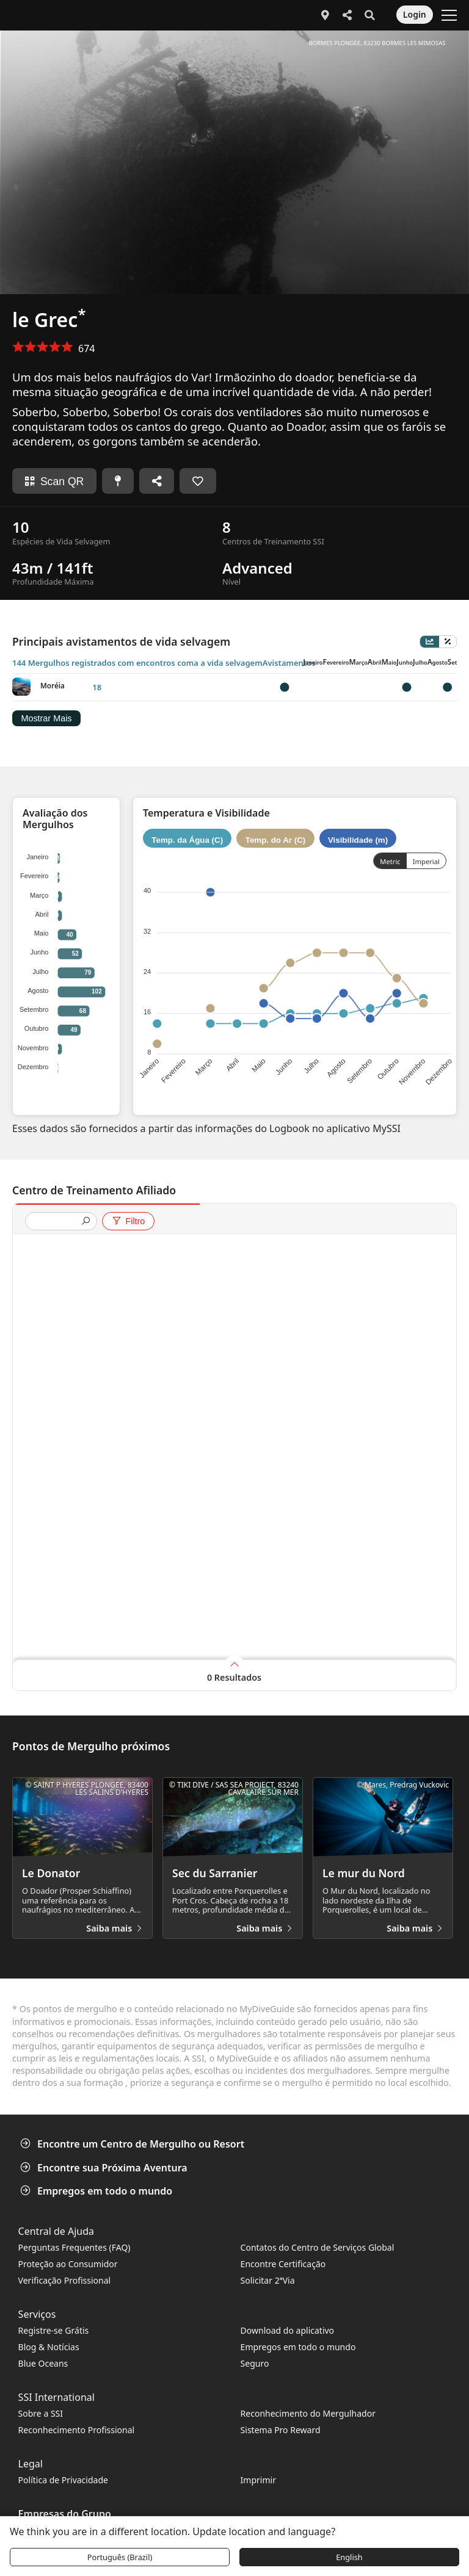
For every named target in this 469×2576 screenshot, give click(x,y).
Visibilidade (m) (358, 839)
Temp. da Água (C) (187, 839)
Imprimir (258, 2480)
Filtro (128, 1221)
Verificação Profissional (64, 2280)
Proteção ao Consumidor (68, 2264)
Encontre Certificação (283, 2264)
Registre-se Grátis (53, 2330)
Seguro (255, 2363)
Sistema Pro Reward (281, 2430)
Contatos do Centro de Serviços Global (317, 2247)
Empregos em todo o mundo (97, 2191)
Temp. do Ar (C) (275, 839)
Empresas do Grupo (64, 2513)
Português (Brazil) (120, 2557)
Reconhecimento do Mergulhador (308, 2413)
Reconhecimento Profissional (76, 2430)
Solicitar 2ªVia (268, 2280)
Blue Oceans (43, 2363)
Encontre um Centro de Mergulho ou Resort (133, 2144)
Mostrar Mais (46, 719)
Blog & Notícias (48, 2347)
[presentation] (56, 1222)
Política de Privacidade (63, 2480)
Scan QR (54, 481)
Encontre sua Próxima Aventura (105, 2167)
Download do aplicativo (287, 2330)
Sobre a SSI (40, 2413)
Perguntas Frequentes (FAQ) (74, 2247)
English (349, 2557)
